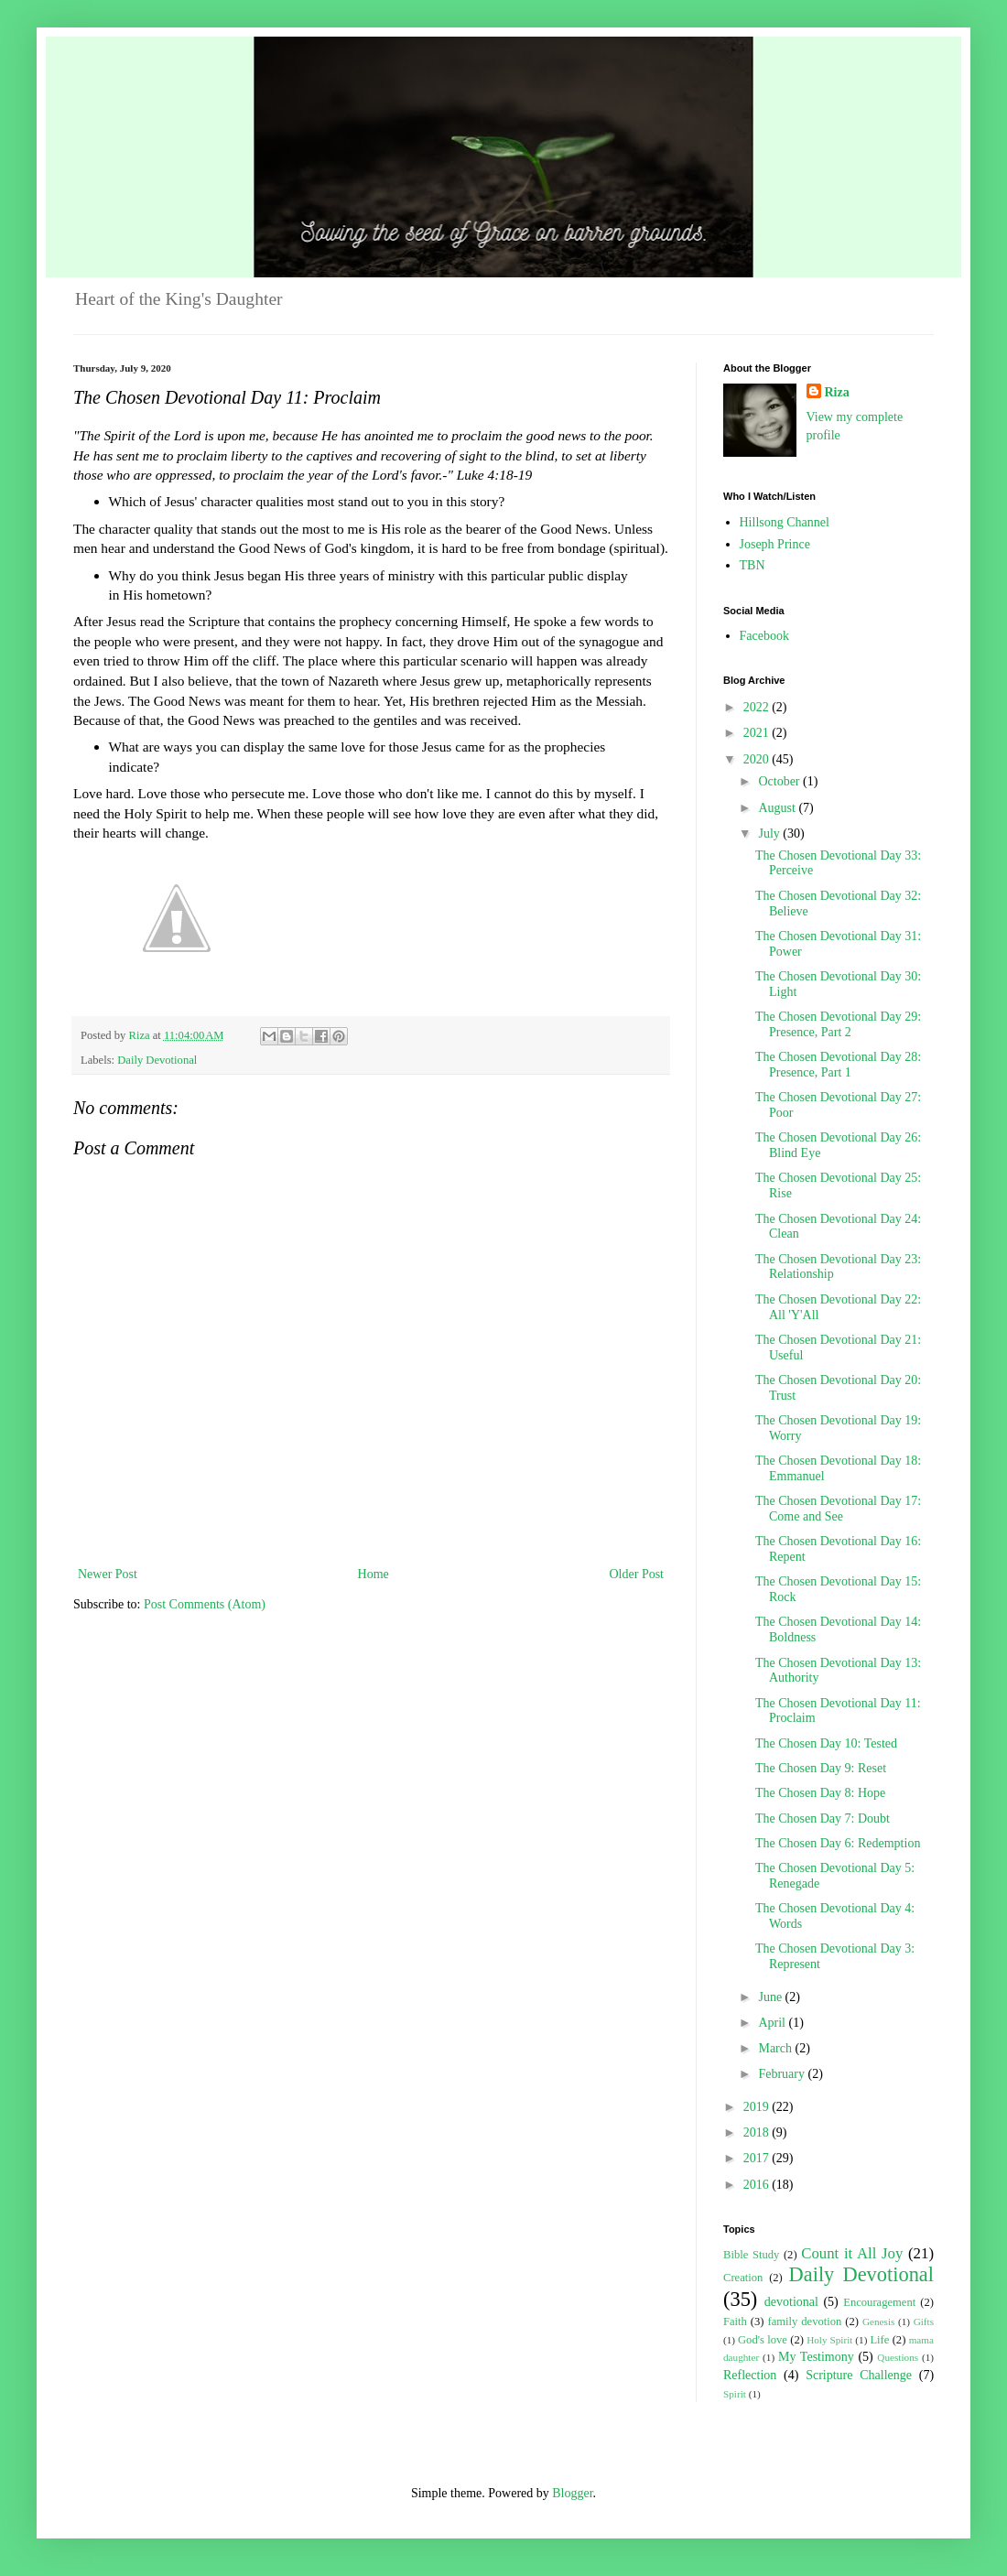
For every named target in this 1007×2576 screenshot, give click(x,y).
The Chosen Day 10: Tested (826, 1743)
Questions (897, 2357)
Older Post (637, 1574)
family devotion (804, 2321)
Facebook (764, 636)
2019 (758, 2107)
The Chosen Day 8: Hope (820, 1793)
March (776, 2048)
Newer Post (107, 1574)
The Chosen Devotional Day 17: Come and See (838, 1508)
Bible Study (751, 2254)
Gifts (924, 2321)
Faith (735, 2321)
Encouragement (879, 2302)
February (782, 2074)
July (770, 833)
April (773, 2022)
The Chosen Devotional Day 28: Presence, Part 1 (838, 1064)
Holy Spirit (829, 2339)
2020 (758, 759)
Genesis (878, 2321)
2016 (758, 2185)
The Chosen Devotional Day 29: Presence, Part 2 (838, 1024)
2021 (758, 733)
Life (879, 2339)
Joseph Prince (775, 544)
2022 (758, 707)
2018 (758, 2132)
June (771, 1997)
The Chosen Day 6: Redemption (837, 1843)
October (780, 781)
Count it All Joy (852, 2253)
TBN (752, 565)
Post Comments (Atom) (204, 1604)
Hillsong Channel (784, 522)
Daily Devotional (157, 1060)
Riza (837, 392)
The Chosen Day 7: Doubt (822, 1818)
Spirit (734, 2393)
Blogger (572, 2493)
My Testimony (816, 2357)
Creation (743, 2277)
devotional (791, 2302)
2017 (758, 2158)
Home (373, 1574)
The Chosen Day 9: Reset (820, 1768)
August (778, 808)
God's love (762, 2339)
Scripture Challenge (859, 2375)
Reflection (749, 2375)
